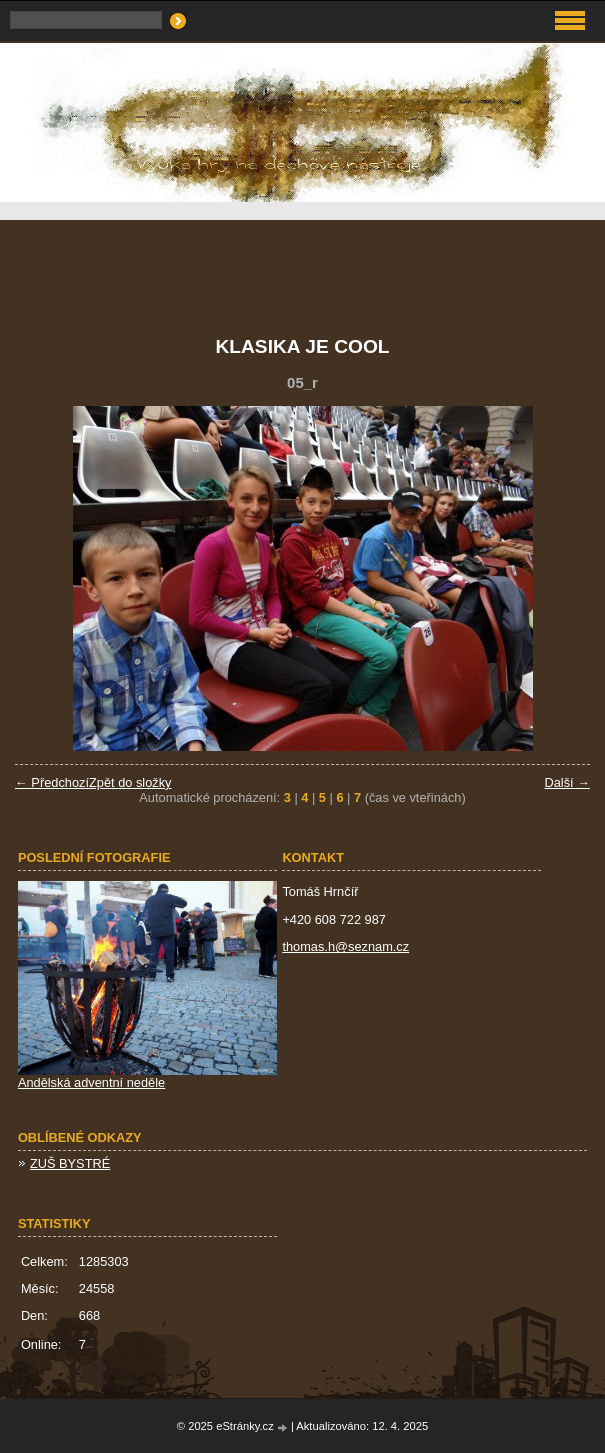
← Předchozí (52, 782)
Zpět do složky (130, 782)
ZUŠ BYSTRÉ (70, 1163)
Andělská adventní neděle (91, 1082)
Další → (567, 782)
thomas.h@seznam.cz (345, 946)
